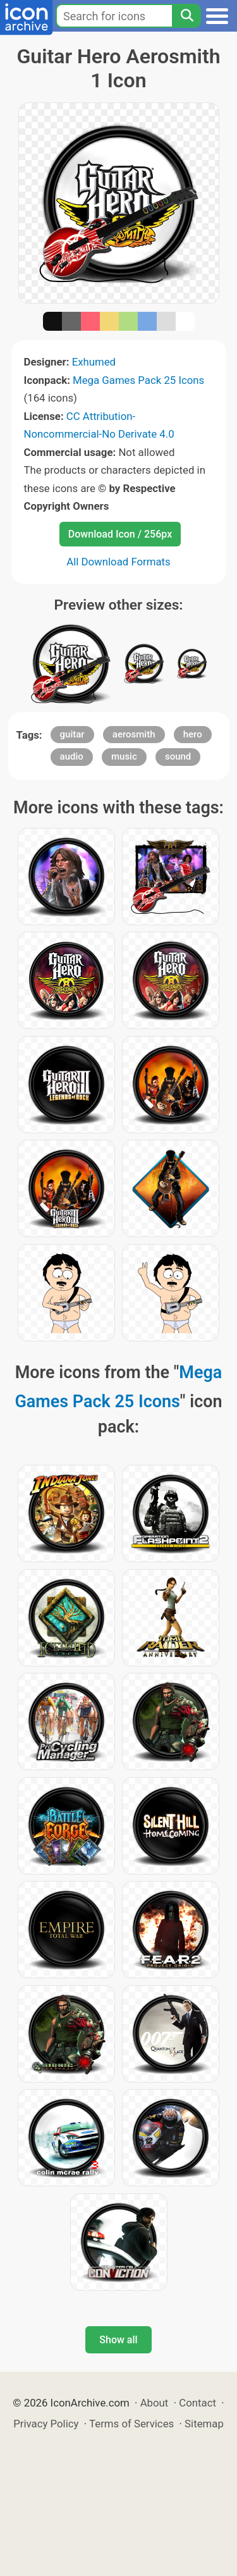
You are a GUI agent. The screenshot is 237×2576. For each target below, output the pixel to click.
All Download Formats (118, 561)
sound (178, 756)
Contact (197, 2402)
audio (71, 756)
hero (192, 734)
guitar (72, 734)
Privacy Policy (45, 2423)
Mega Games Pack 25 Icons (138, 380)
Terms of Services (131, 2423)
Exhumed (94, 361)
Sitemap (204, 2423)
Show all (118, 2340)
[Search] (186, 16)
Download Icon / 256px (120, 534)
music (124, 756)
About (154, 2402)
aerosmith (133, 734)
